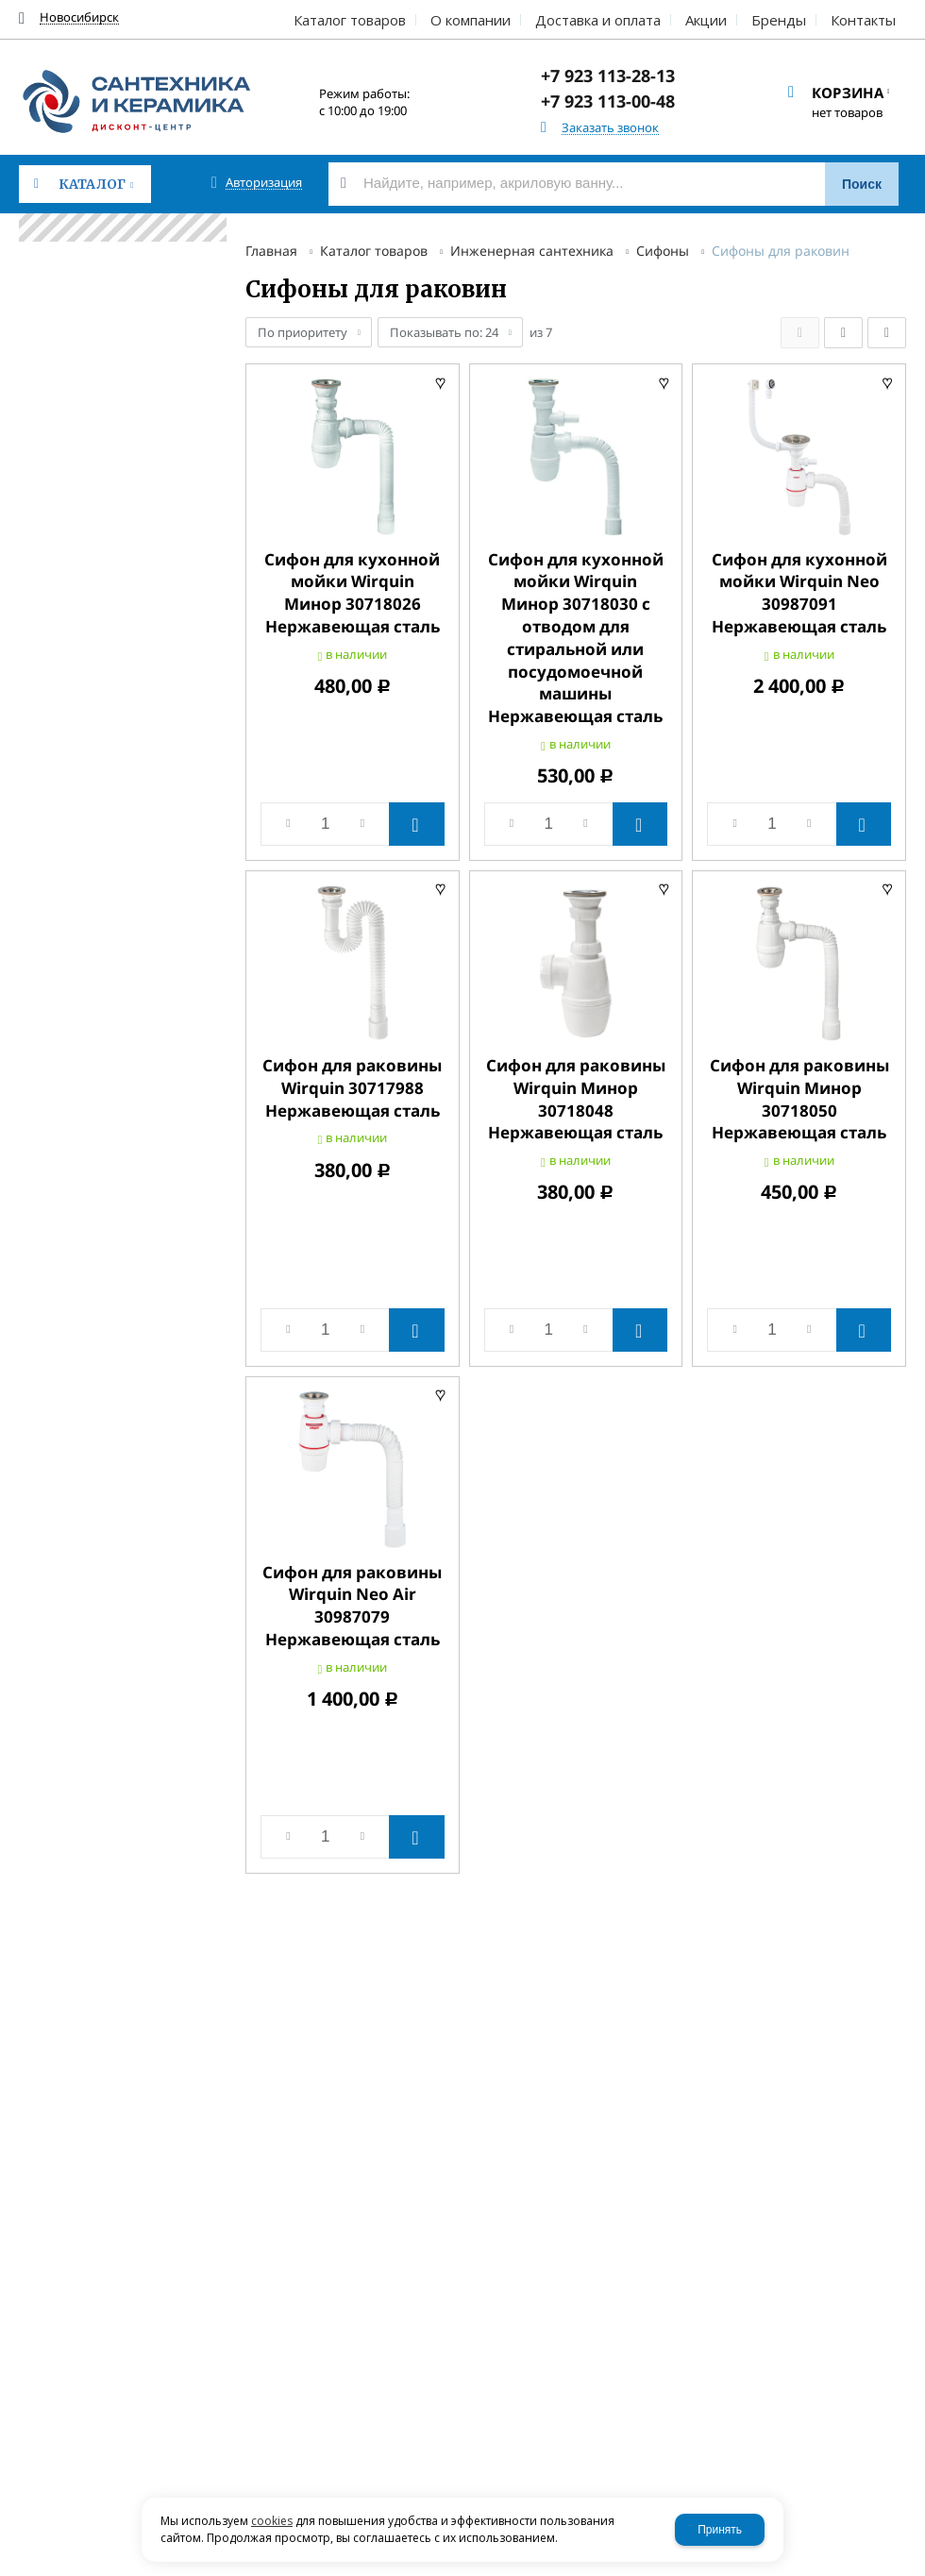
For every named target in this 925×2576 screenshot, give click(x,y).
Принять (720, 2529)
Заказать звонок (610, 128)
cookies (272, 2521)
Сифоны (662, 251)
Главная (271, 251)
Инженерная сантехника (532, 251)
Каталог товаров (374, 251)
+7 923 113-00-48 (608, 101)
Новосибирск (79, 17)
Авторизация (264, 183)
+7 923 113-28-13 (608, 75)
